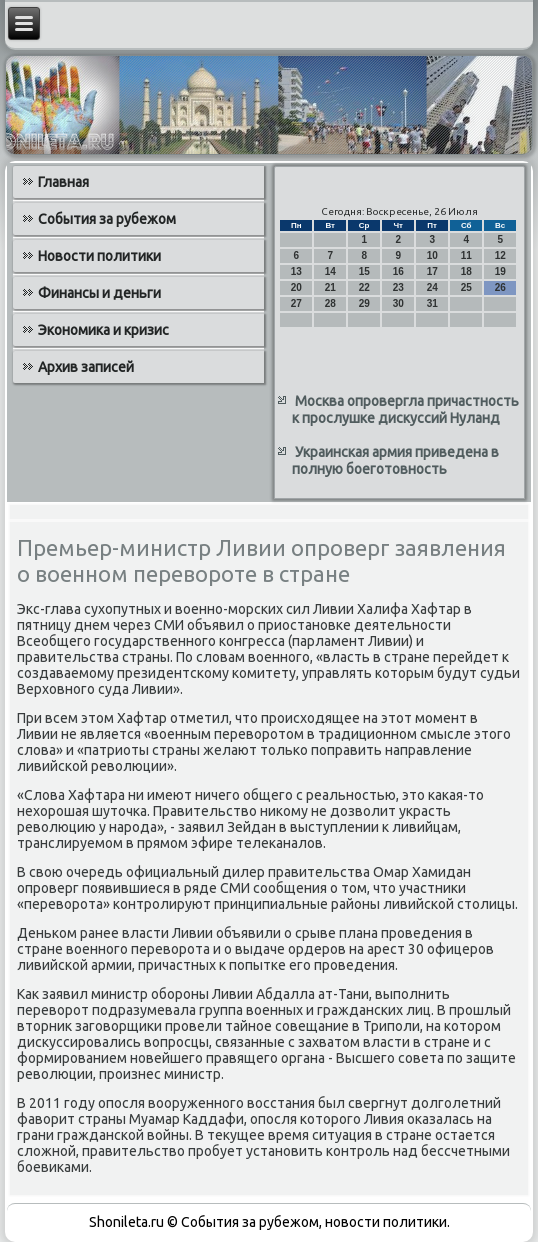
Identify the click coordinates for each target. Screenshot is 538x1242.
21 (330, 287)
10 (432, 255)
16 (398, 271)
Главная (63, 182)
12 (500, 255)
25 (466, 287)
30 (398, 303)
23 (398, 287)
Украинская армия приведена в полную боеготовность (395, 461)
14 (330, 271)
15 (364, 271)
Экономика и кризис (103, 330)
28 (330, 303)
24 (432, 287)
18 (466, 271)
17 (432, 271)
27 (296, 303)
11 (466, 255)
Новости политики (99, 256)
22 (364, 287)
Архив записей (86, 367)
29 (364, 303)
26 (500, 287)
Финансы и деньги (99, 293)
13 (296, 271)
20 (296, 287)
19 (500, 271)
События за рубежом (107, 219)
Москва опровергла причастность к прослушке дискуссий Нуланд (405, 410)
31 (432, 303)
